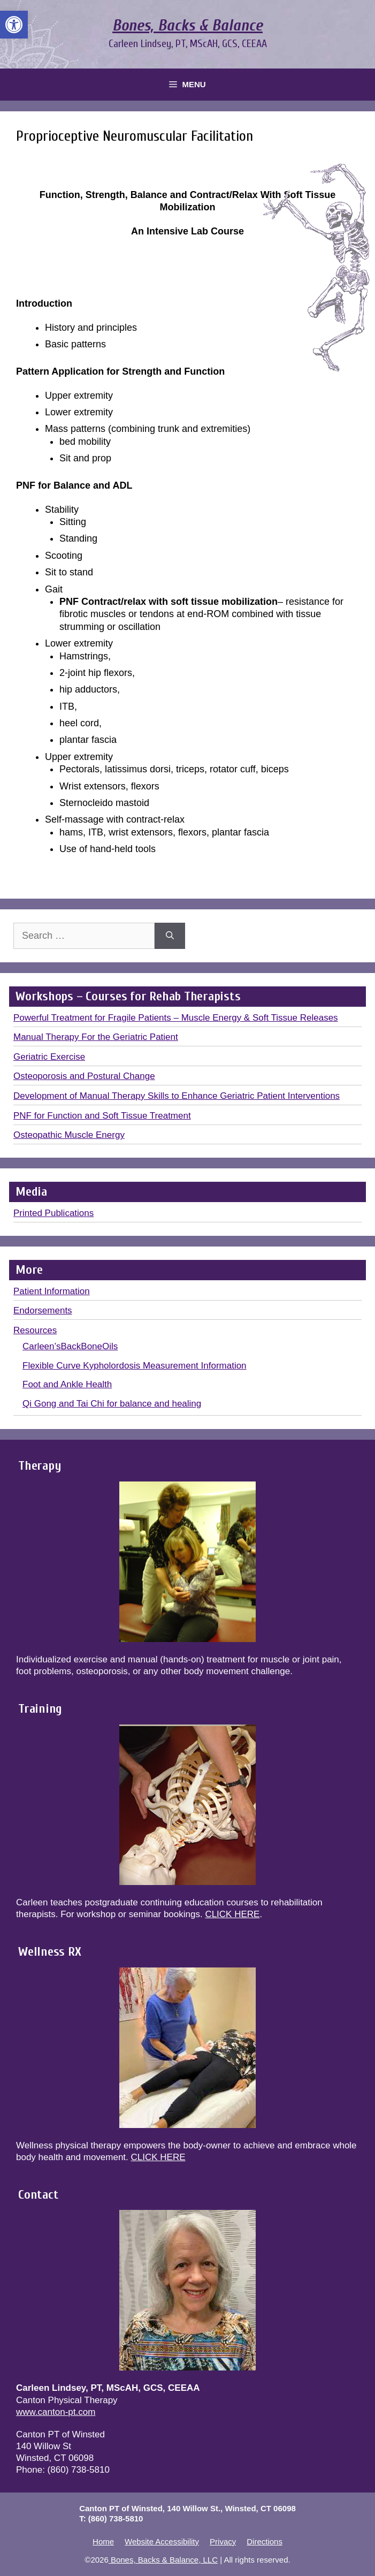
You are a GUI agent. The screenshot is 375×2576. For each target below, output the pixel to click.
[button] (14, 25)
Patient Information (51, 1291)
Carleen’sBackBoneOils (70, 1346)
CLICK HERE (232, 1914)
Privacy (223, 2541)
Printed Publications (53, 1213)
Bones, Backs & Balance (187, 25)
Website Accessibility (162, 2541)
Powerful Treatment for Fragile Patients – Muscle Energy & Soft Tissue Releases (175, 1018)
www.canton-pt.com (55, 2412)
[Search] (170, 936)
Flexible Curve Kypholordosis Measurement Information (134, 1366)
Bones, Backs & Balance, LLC (163, 2559)
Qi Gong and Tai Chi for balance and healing (111, 1404)
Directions (264, 2541)
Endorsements (42, 1310)
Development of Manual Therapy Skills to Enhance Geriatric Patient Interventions (176, 1096)
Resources (35, 1330)
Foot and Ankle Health (67, 1384)
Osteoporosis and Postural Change (84, 1076)
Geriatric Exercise (49, 1057)
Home (103, 2541)
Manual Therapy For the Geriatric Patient (95, 1037)
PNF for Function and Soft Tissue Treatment (102, 1116)
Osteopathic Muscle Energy (69, 1135)
